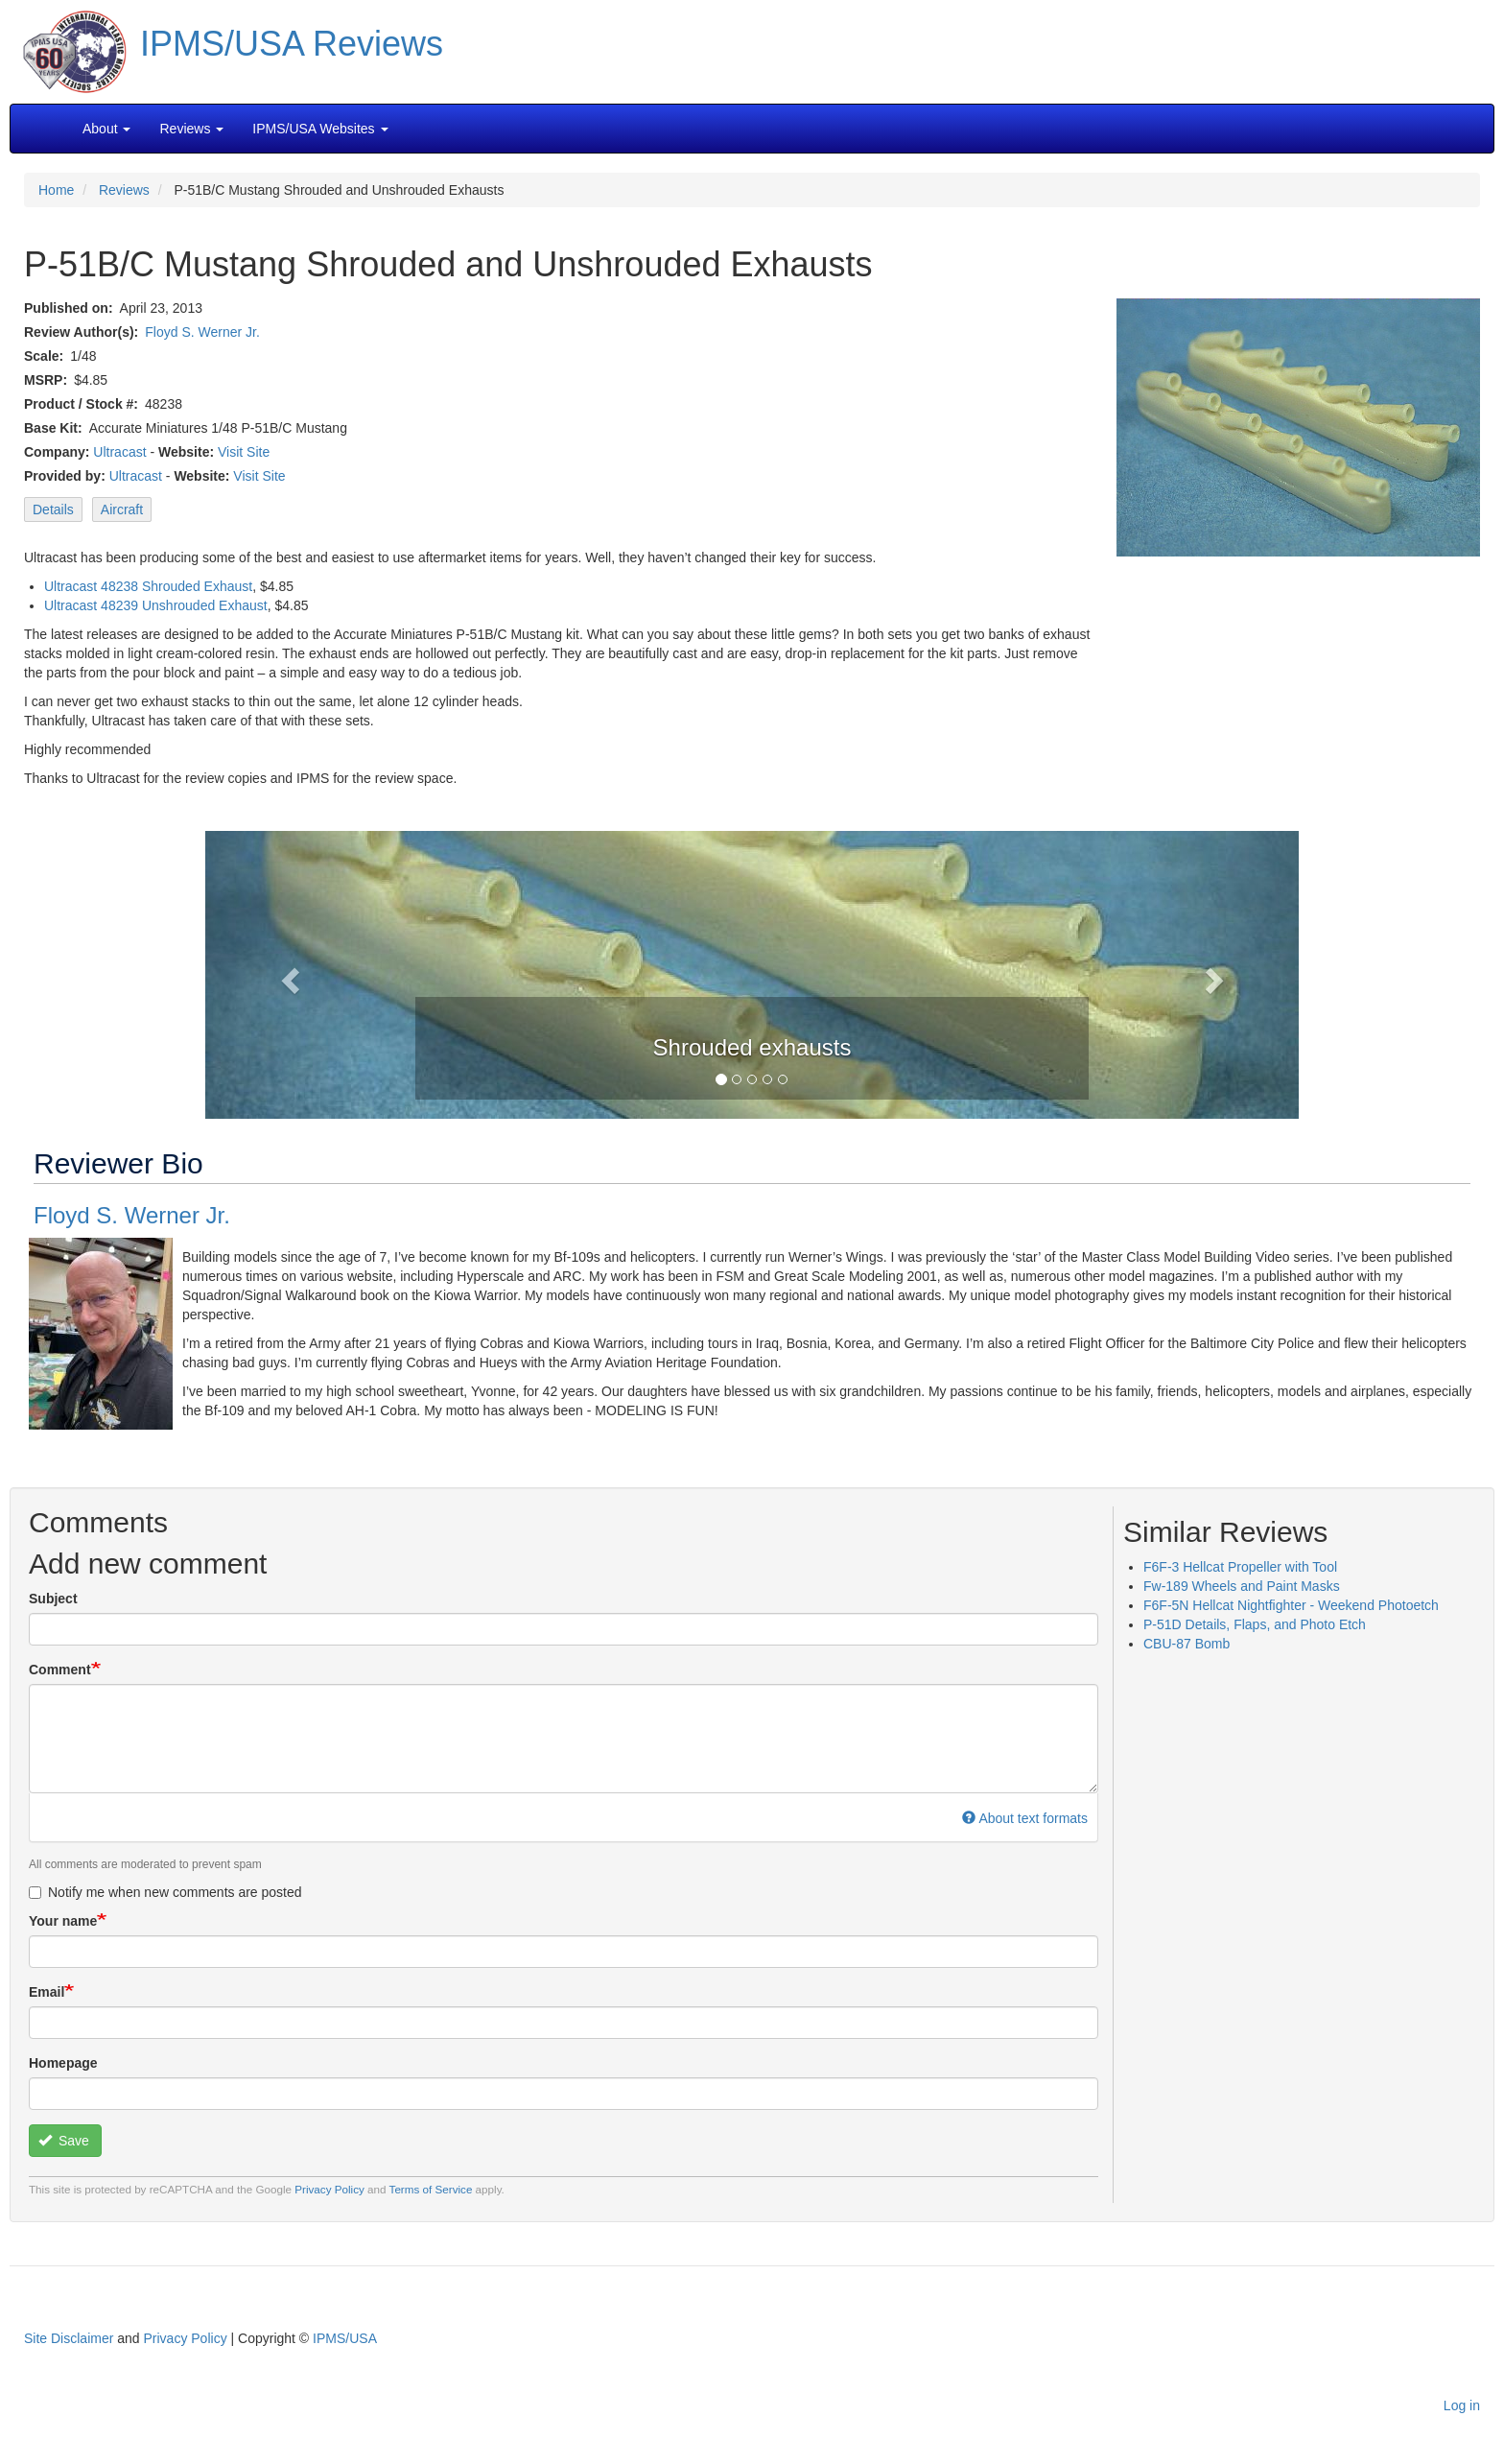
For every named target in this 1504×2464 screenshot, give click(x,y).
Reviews (124, 190)
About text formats (1025, 1818)
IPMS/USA (345, 2338)
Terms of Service (431, 2189)
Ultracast (119, 452)
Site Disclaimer (68, 2338)
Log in (1462, 2405)
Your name (63, 1921)
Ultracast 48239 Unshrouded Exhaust (156, 605)
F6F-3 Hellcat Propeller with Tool (1240, 1567)
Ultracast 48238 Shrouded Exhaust (148, 586)
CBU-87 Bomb (1186, 1643)
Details (53, 509)
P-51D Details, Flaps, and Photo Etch (1254, 1624)
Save (63, 2140)
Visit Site (244, 452)
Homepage (63, 2063)
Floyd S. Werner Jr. (202, 332)
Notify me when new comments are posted (165, 1892)
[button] (752, 973)
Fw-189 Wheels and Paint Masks (1241, 1586)
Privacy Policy (329, 2189)
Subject (53, 1598)
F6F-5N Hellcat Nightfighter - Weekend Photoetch (1291, 1605)
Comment (60, 1669)
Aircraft (122, 509)
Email (46, 1992)
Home (56, 190)
